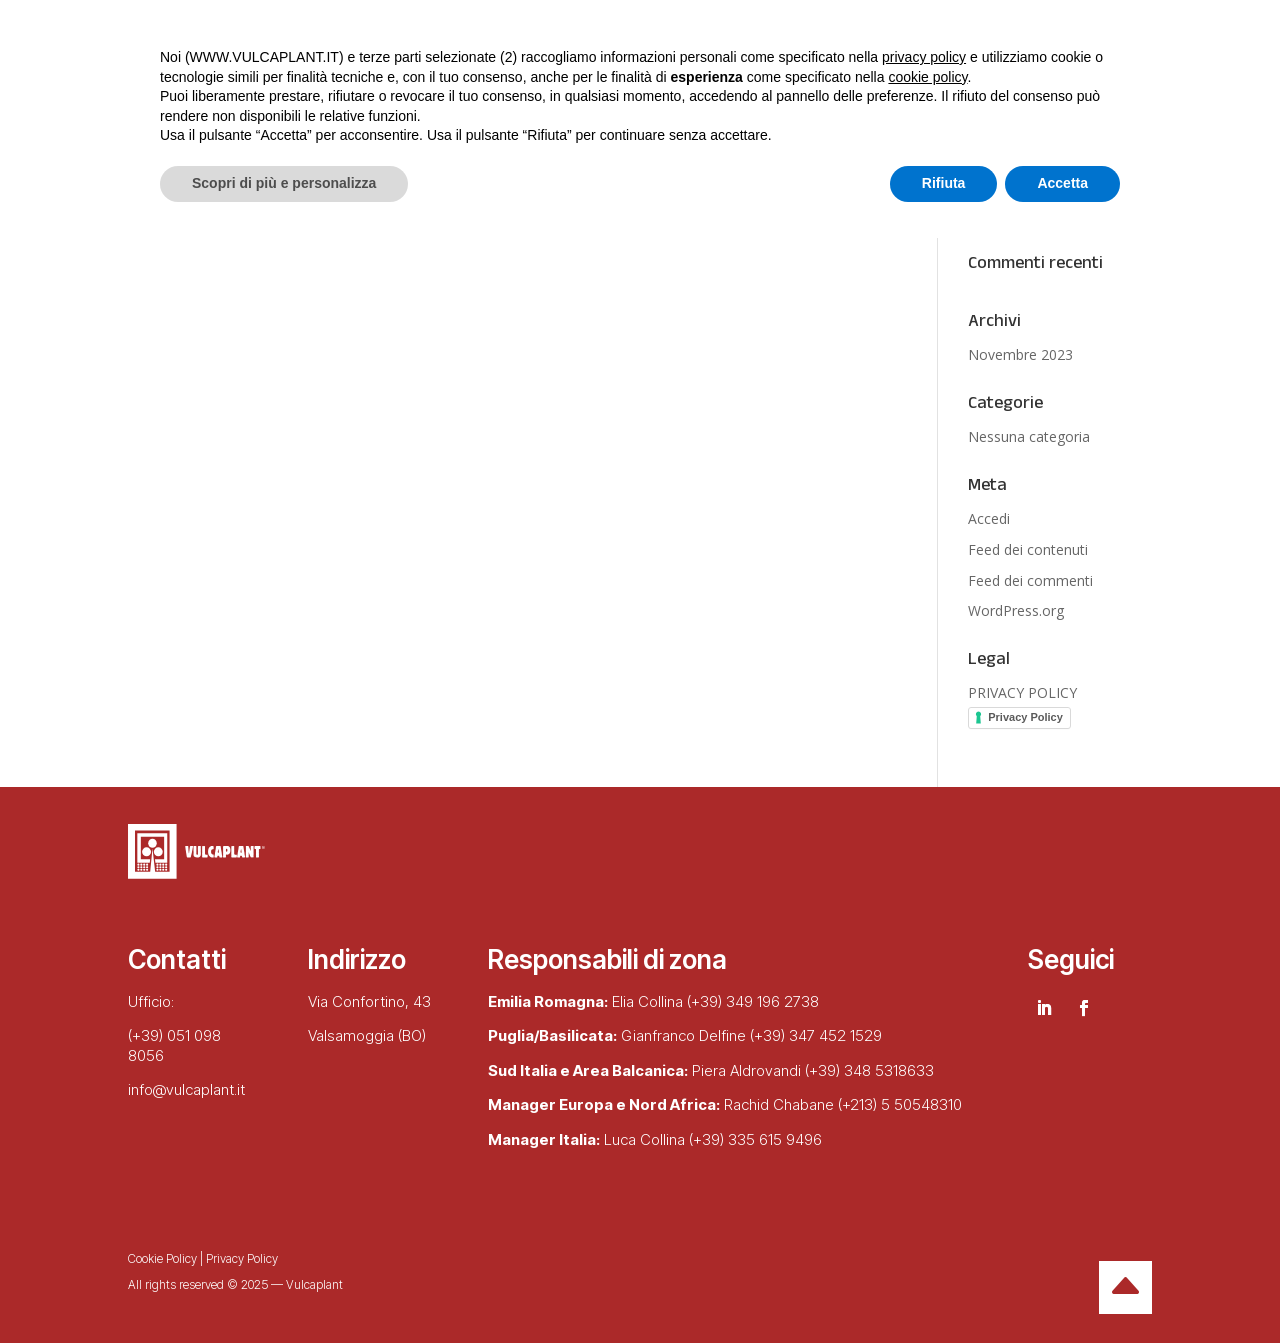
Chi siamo (245, 108)
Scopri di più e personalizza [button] (284, 1289)
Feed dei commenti (1030, 580)
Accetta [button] (1062, 1289)
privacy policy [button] (924, 1163)
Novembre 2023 (1020, 354)
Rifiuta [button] (944, 1289)
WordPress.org (1016, 610)
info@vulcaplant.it (186, 1089)
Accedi (989, 518)
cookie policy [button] (927, 1183)
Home (154, 108)
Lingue (593, 108)
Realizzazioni (463, 108)
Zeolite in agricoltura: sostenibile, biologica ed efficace (1045, 191)
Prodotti (347, 108)
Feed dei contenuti (1028, 549)
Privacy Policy (1025, 717)
